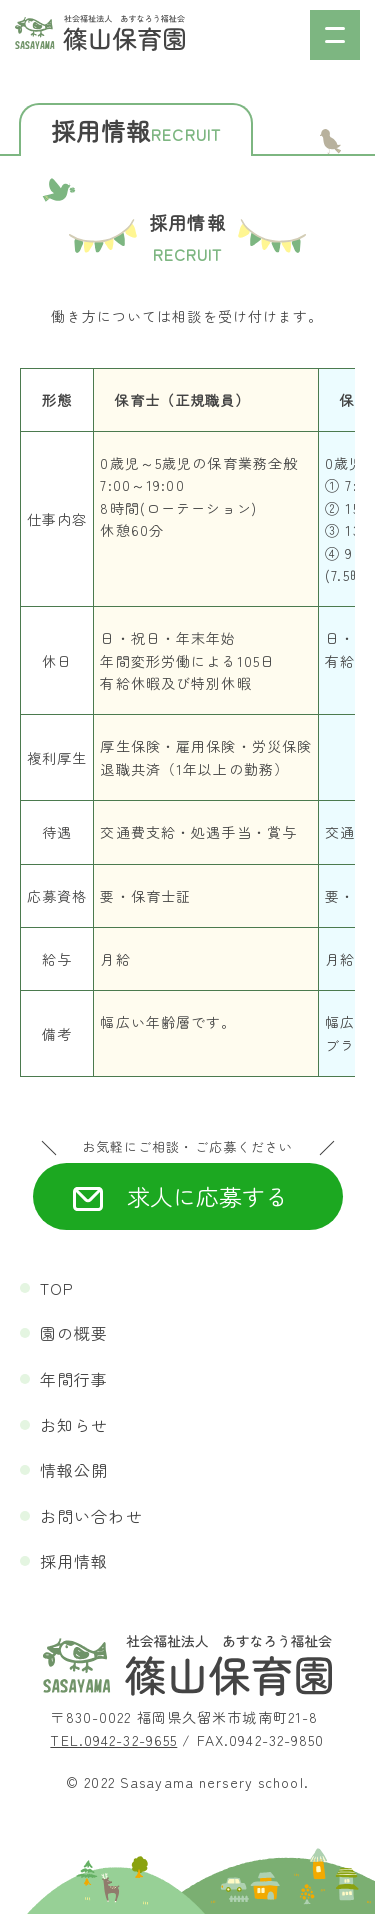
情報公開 (74, 1470)
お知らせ (74, 1425)
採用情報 (74, 1561)
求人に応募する (207, 1196)
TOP (57, 1288)
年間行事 (74, 1379)
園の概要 (74, 1333)
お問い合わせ (91, 1516)
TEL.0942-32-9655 (113, 1740)
